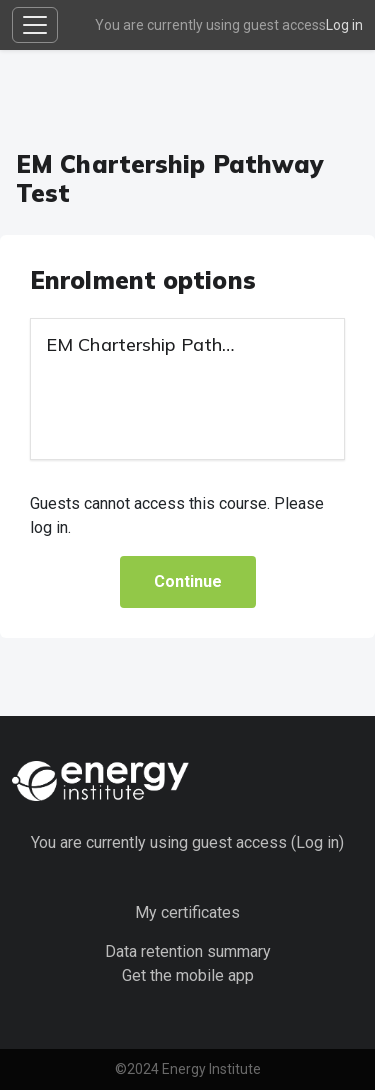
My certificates (187, 912)
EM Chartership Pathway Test (174, 344)
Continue (188, 581)
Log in (344, 25)
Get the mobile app (188, 975)
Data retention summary (188, 951)
